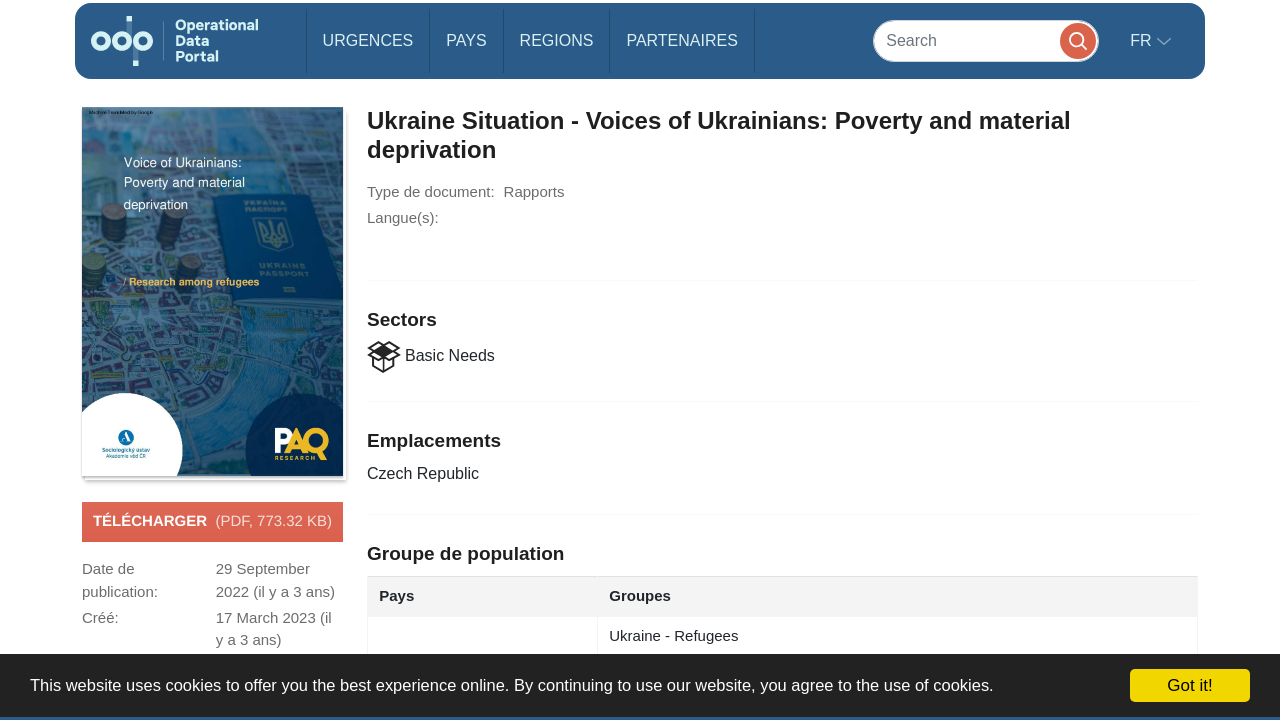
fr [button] (1143, 40)
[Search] (986, 40)
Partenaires (681, 40)
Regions (557, 40)
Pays (466, 40)
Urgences (368, 40)
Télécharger (212, 522)
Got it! (1189, 685)
